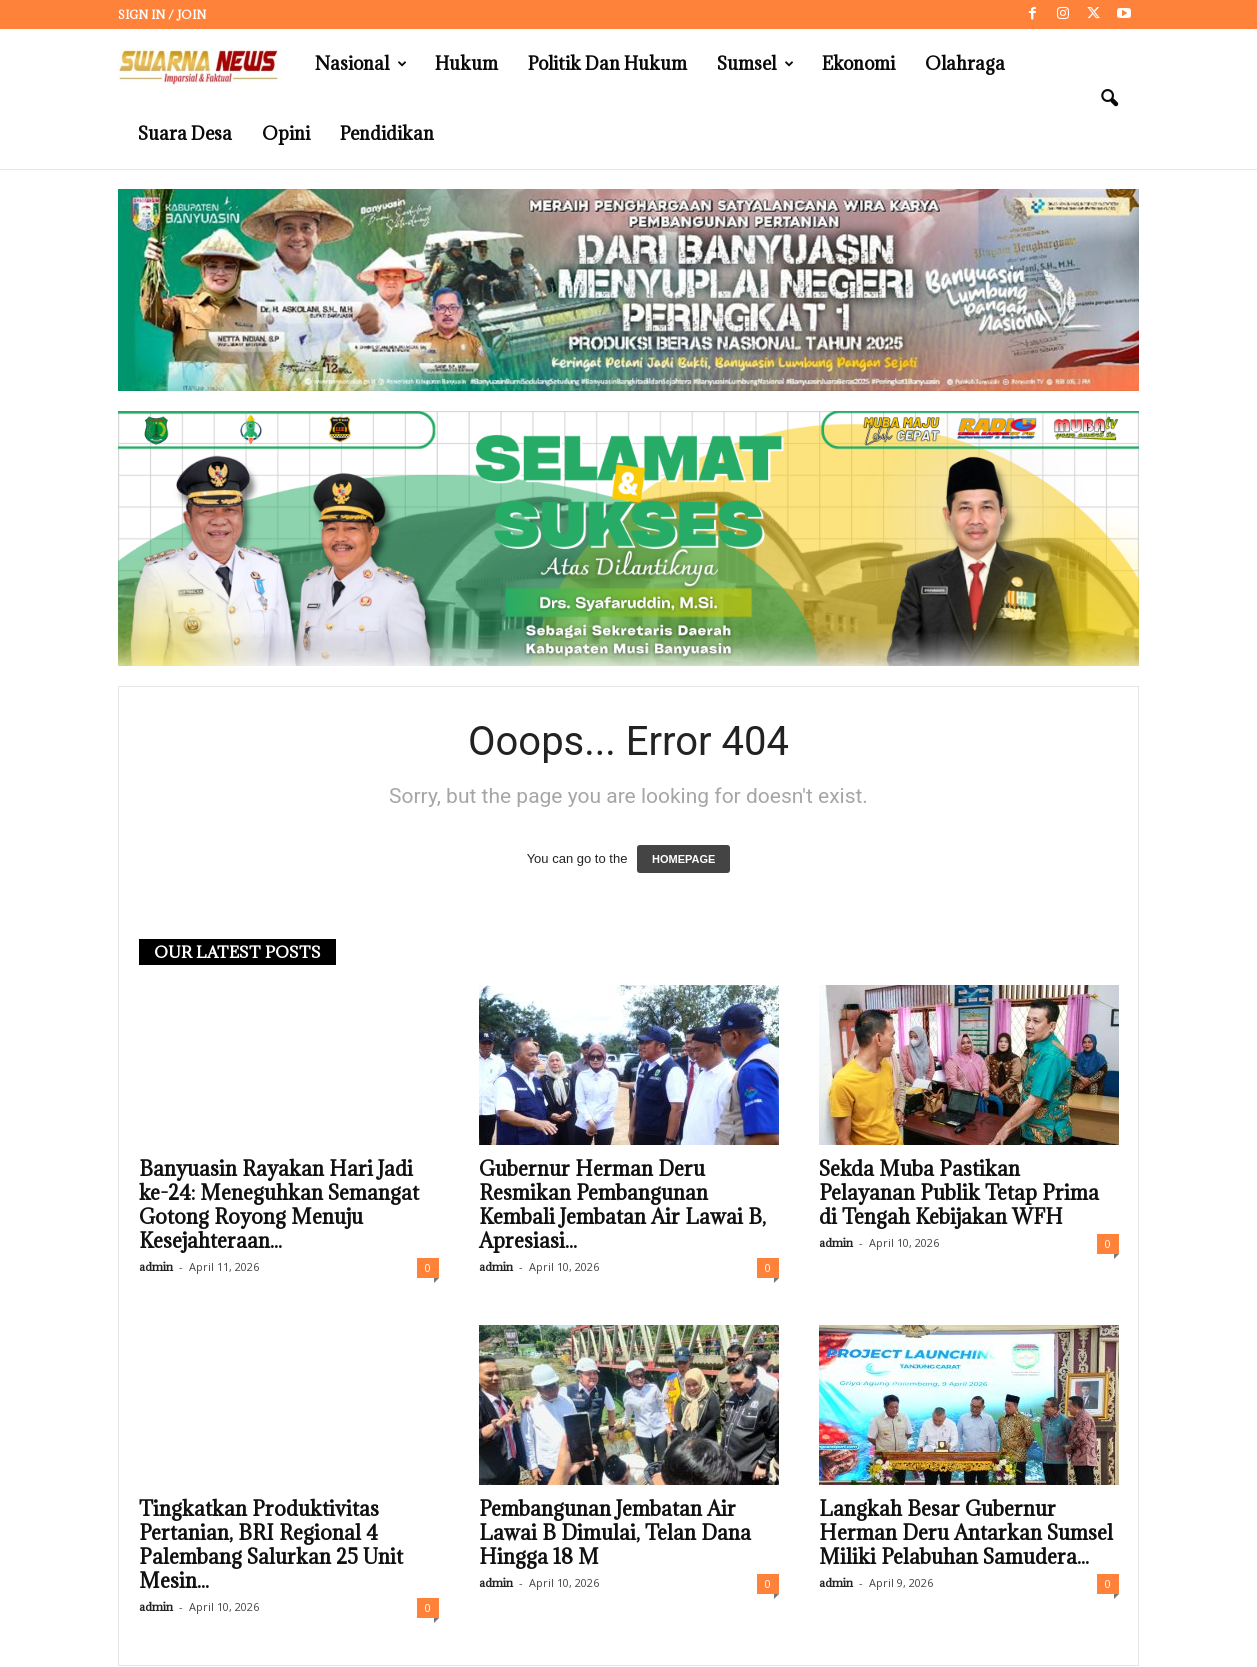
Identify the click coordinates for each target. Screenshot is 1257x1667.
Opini (286, 133)
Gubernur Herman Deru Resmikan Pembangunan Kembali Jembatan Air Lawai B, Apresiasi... (622, 1205)
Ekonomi (858, 63)
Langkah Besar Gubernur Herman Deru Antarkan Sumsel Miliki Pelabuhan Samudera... (966, 1533)
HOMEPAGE (683, 859)
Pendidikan (387, 133)
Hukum (466, 63)
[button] (1109, 99)
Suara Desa (185, 133)
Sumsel (755, 64)
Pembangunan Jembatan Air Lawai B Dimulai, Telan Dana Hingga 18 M (615, 1533)
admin (156, 1266)
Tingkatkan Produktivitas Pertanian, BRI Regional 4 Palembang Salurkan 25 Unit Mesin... (271, 1545)
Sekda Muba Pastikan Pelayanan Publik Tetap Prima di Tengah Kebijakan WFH (959, 1193)
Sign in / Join (162, 14)
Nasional (361, 64)
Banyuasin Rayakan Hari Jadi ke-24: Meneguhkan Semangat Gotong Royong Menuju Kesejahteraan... (279, 1205)
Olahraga (965, 63)
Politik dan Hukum (607, 63)
